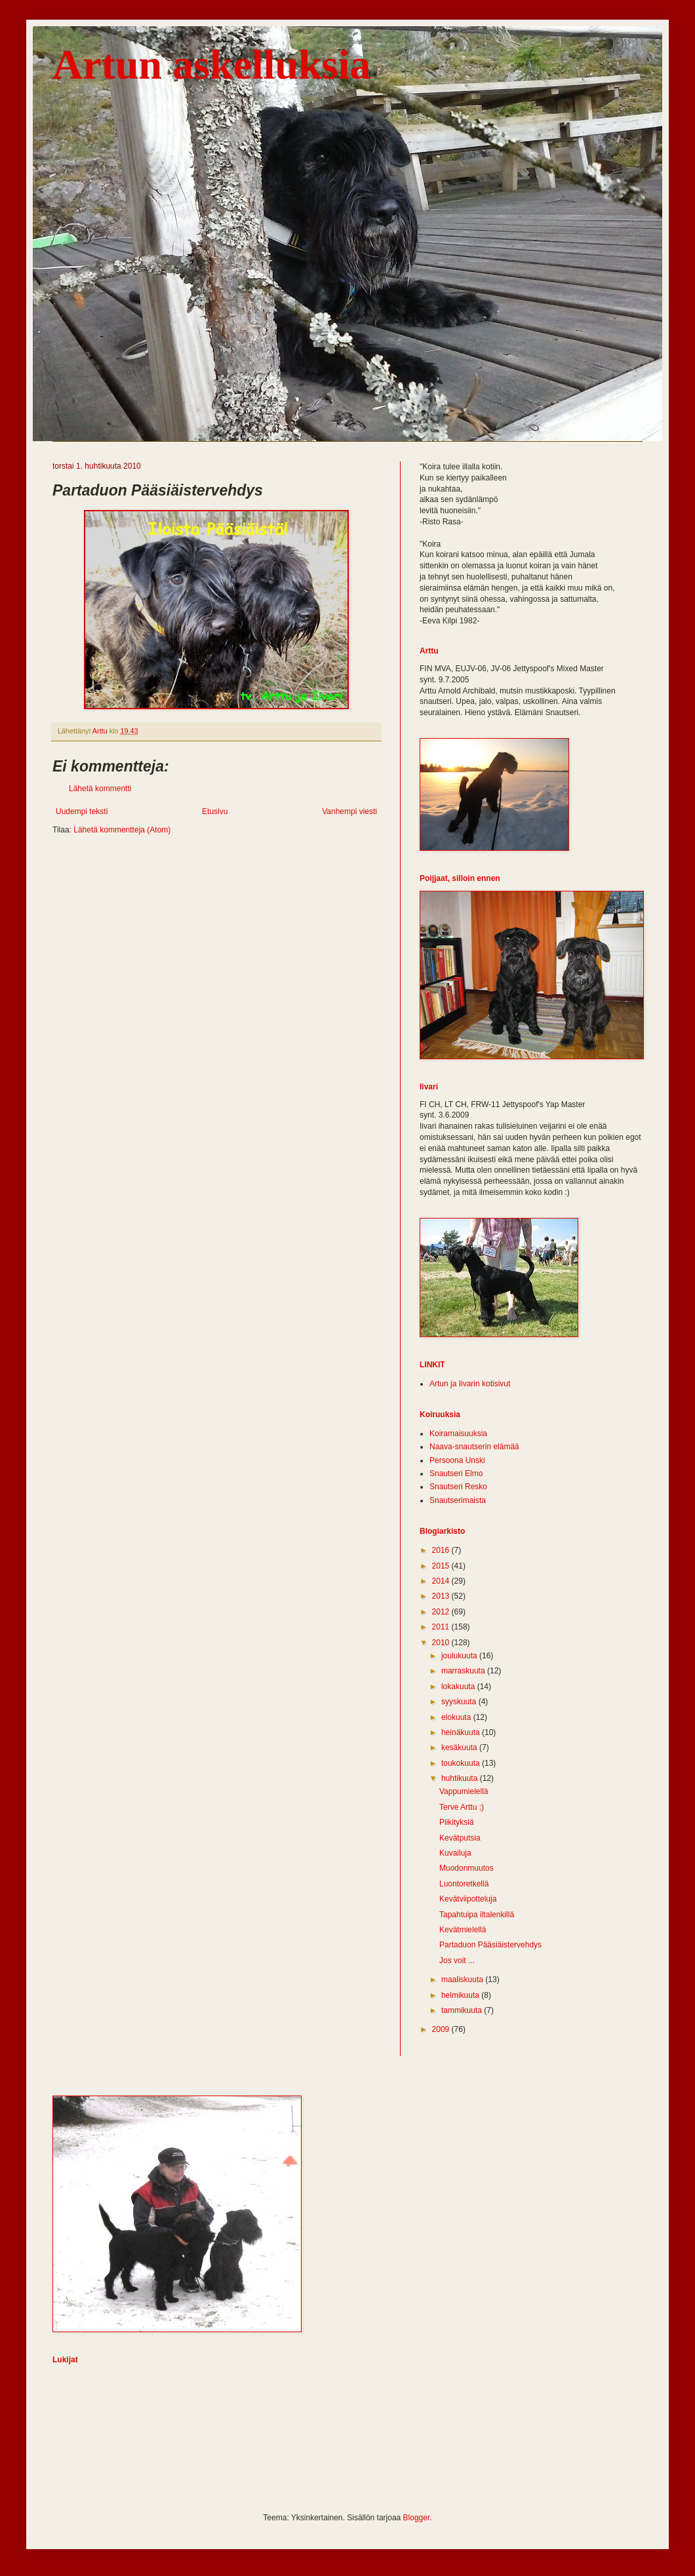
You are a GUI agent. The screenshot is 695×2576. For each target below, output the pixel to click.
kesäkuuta (460, 1747)
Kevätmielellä (462, 1929)
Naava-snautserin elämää (474, 1446)
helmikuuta (461, 1995)
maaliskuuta (463, 1979)
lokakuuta (459, 1686)
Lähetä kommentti (100, 788)
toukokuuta (461, 1763)
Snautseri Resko (458, 1486)
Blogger (416, 2517)
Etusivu (215, 811)
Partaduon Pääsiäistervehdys (490, 1944)
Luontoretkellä (463, 1883)
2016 (442, 1550)
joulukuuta (460, 1655)
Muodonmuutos (466, 1868)
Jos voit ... (457, 1960)
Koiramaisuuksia (458, 1433)
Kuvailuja (455, 1853)
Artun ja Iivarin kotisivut (469, 1383)
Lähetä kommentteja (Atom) (121, 829)
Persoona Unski (457, 1460)
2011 (442, 1626)
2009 (442, 2029)
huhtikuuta (460, 1778)
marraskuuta (464, 1670)
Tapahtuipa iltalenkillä (476, 1914)
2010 (442, 1642)
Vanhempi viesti (349, 811)
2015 (442, 1566)
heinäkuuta (461, 1732)
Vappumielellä (463, 1791)
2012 (442, 1611)
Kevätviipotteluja (467, 1898)
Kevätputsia (460, 1838)
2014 (442, 1581)
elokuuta (457, 1717)
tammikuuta (462, 2010)
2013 (442, 1596)
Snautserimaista (457, 1500)
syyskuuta (460, 1701)
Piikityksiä (456, 1822)
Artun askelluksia (211, 64)
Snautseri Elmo (456, 1473)
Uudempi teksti (82, 811)
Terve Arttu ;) (461, 1807)
